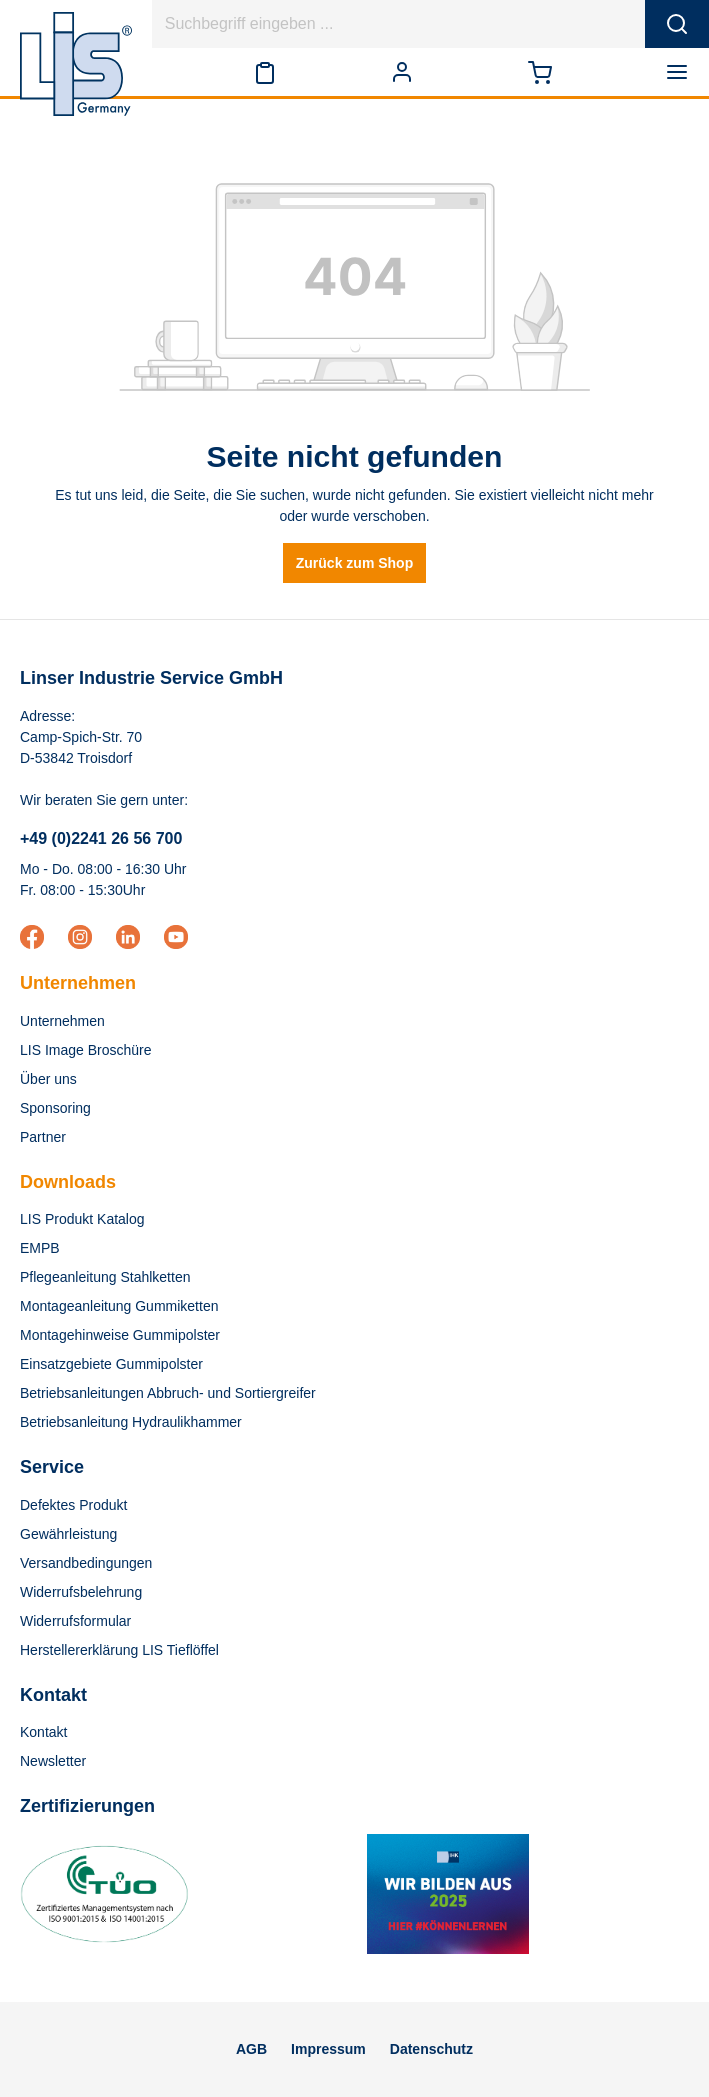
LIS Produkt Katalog (82, 1219)
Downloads (68, 1182)
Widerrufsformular (75, 1621)
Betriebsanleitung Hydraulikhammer (131, 1422)
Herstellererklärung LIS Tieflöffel (119, 1650)
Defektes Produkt (73, 1505)
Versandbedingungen (86, 1563)
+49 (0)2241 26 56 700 (101, 838)
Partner (43, 1137)
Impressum (328, 2049)
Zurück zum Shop (354, 563)
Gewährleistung (68, 1534)
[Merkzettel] (265, 72)
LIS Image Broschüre (86, 1050)
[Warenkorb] (540, 72)
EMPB (40, 1248)
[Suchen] (677, 24)
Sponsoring (55, 1108)
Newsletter (53, 1761)
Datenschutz (431, 2049)
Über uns (48, 1079)
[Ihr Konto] (402, 72)
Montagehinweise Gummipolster (120, 1335)
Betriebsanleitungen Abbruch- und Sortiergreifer (168, 1393)
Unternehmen (78, 983)
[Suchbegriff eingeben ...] (399, 24)
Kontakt (43, 1732)
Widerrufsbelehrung (81, 1592)
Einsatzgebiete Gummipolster (111, 1364)
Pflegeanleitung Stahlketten (105, 1277)
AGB (251, 2049)
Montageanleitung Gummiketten (119, 1306)
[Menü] (681, 72)
